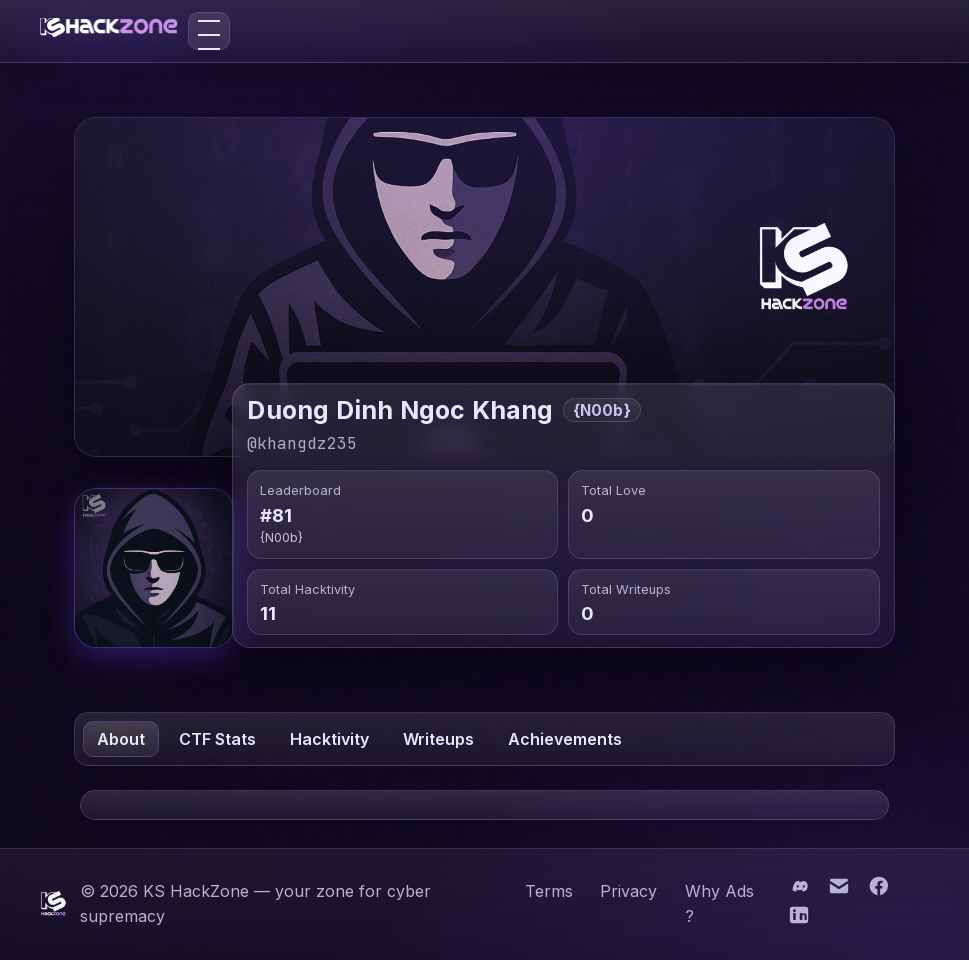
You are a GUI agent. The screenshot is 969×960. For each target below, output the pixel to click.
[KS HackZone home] (109, 31)
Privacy (628, 891)
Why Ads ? (719, 904)
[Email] (841, 890)
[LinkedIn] (798, 920)
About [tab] (121, 739)
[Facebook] (879, 890)
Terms (549, 891)
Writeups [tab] (438, 739)
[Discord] (801, 890)
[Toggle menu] (209, 31)
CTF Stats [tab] (217, 739)
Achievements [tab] (565, 739)
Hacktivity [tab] (329, 739)
